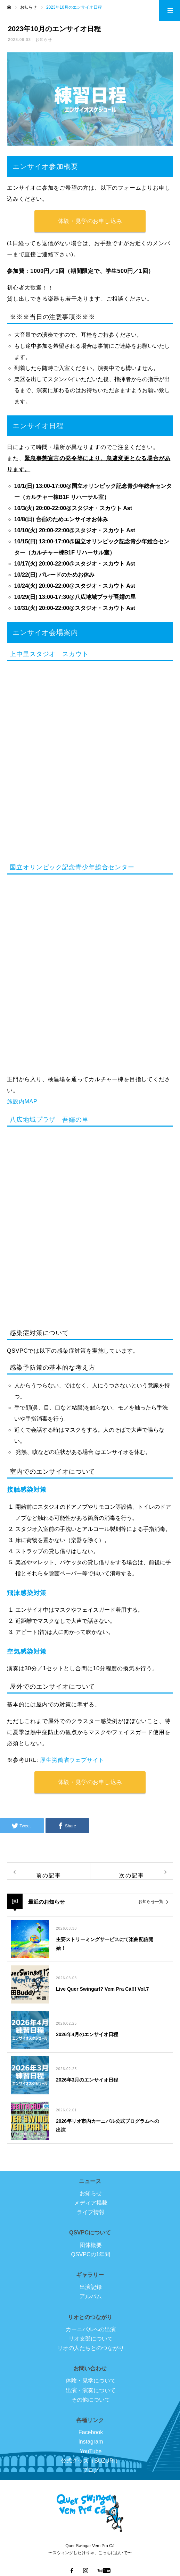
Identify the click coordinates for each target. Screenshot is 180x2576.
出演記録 (91, 2287)
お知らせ (43, 39)
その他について (90, 2400)
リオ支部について (90, 2339)
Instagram (90, 2442)
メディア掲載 (90, 2203)
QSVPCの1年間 (91, 2254)
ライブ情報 (91, 2212)
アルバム (91, 2296)
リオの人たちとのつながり (90, 2348)
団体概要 (91, 2245)
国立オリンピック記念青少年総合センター (72, 867)
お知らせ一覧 (150, 1901)
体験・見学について (91, 2381)
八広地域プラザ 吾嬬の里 (49, 1119)
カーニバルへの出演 (91, 2329)
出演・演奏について (91, 2390)
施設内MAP (22, 1101)
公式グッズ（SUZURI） (91, 2461)
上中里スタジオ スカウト (49, 654)
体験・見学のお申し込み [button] (90, 221)
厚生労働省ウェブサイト (72, 1760)
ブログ (90, 2470)
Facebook (91, 2432)
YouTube (91, 2451)
